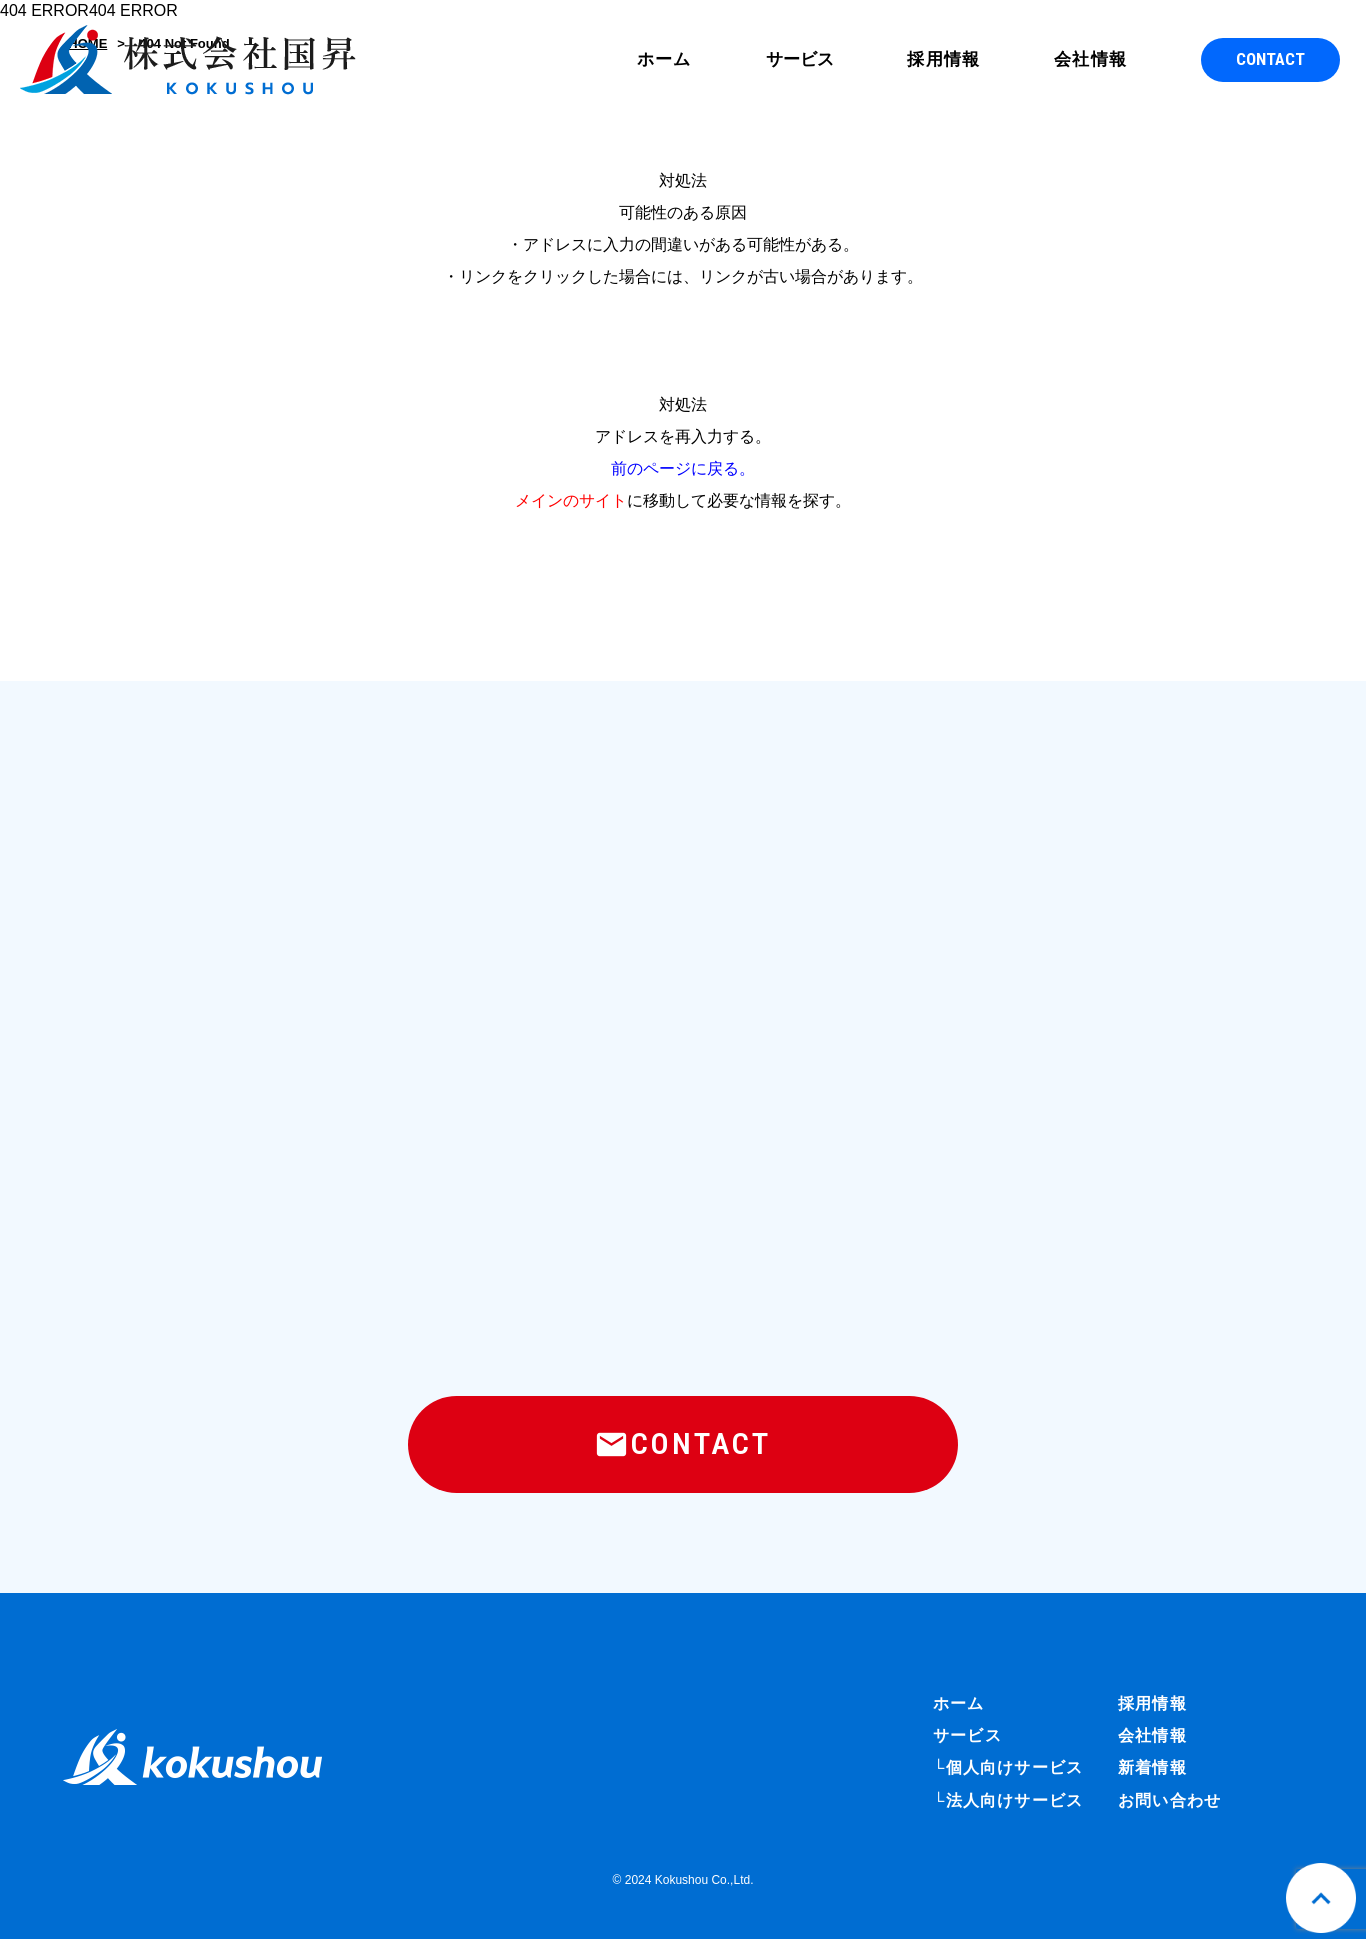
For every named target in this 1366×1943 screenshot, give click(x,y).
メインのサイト (571, 500)
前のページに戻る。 (683, 468)
